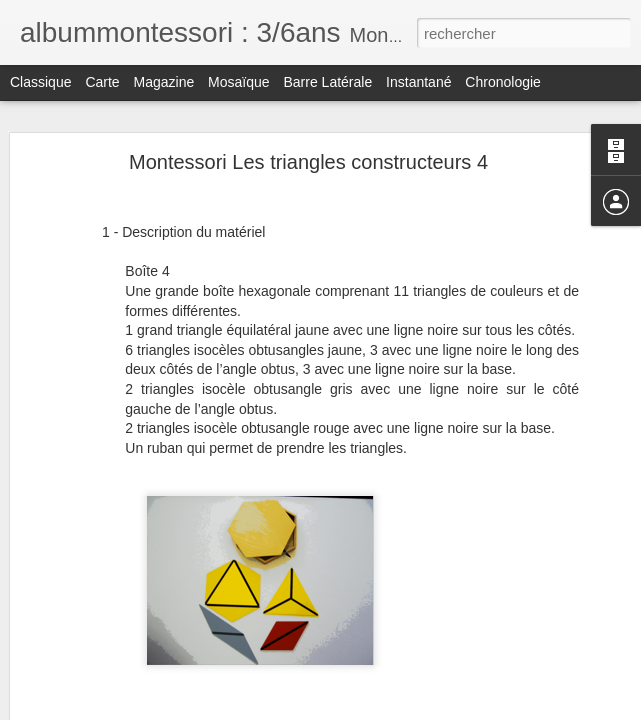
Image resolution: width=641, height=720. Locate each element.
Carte (102, 82)
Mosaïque (238, 82)
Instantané (418, 82)
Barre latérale (327, 82)
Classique (40, 82)
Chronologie (503, 82)
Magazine (164, 82)
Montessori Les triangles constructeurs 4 (308, 162)
